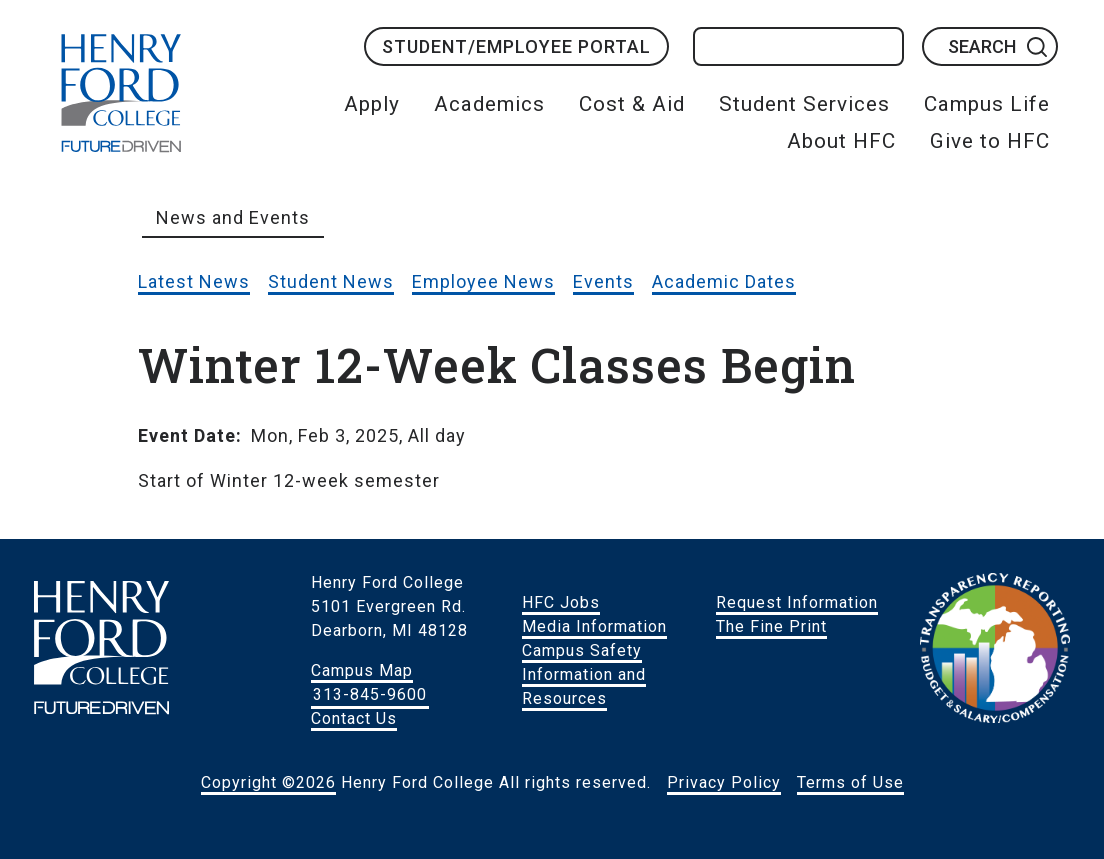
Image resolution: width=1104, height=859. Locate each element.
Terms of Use (850, 782)
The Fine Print (771, 626)
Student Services (804, 104)
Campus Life (987, 104)
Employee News (483, 281)
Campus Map (362, 670)
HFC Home (121, 93)
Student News (331, 281)
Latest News (194, 281)
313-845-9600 (370, 694)
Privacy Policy (724, 782)
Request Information (797, 602)
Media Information (594, 626)
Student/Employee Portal (516, 46)
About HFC (841, 141)
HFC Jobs (561, 602)
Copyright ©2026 (268, 782)
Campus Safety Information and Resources (584, 674)
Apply (372, 104)
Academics (489, 104)
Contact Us (354, 718)
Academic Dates (724, 281)
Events (603, 281)
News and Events (233, 217)
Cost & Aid (632, 104)
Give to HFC (990, 141)
